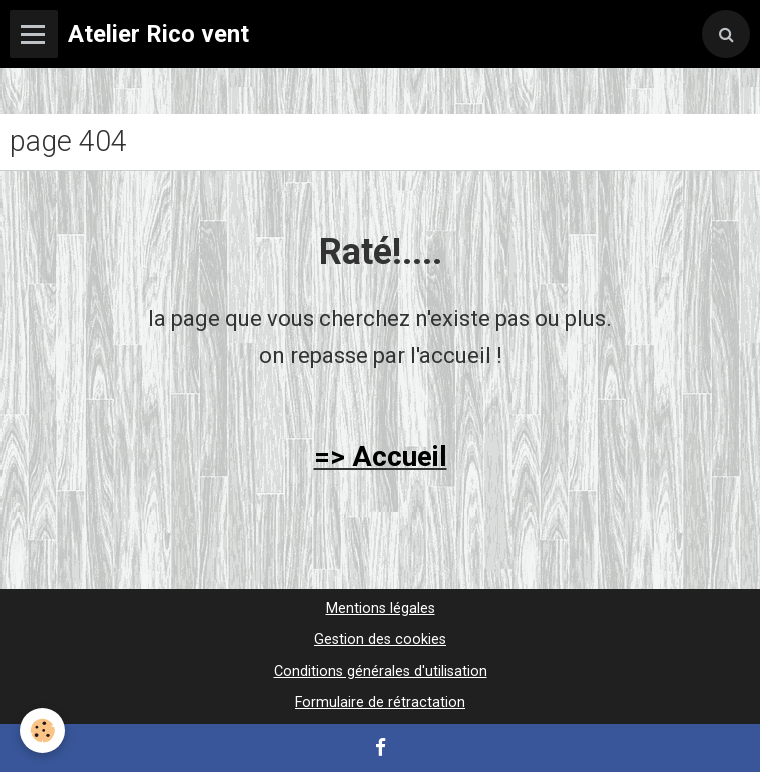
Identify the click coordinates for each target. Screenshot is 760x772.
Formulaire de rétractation (380, 702)
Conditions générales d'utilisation (380, 671)
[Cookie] (42, 730)
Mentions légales (380, 608)
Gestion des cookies (380, 639)
